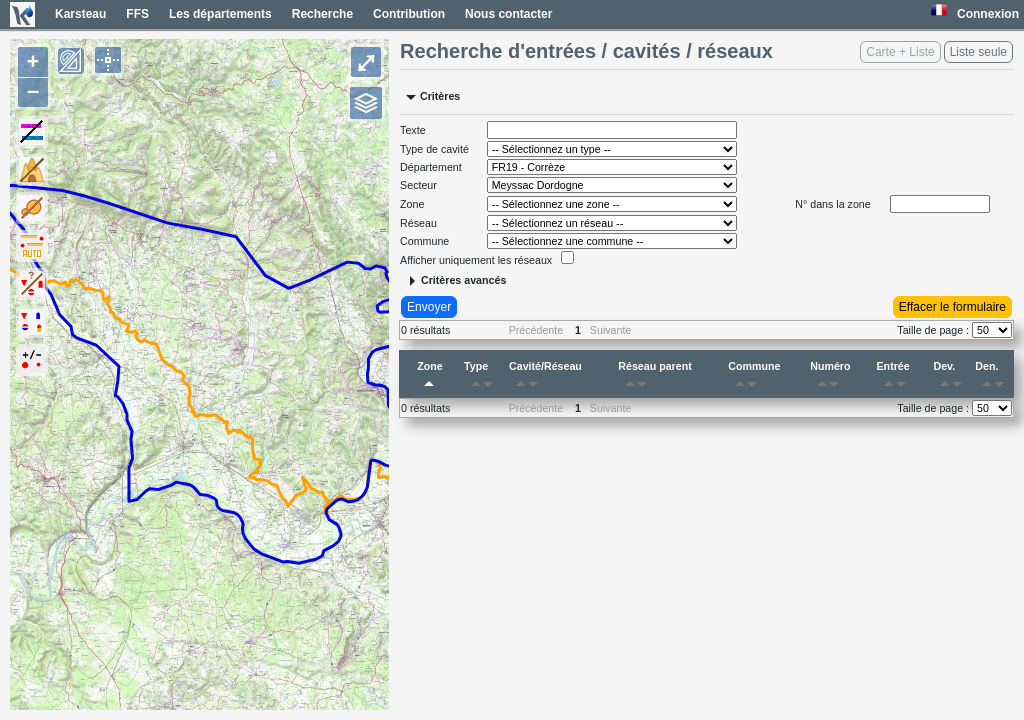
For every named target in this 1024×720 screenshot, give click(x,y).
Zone (429, 378)
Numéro (830, 378)
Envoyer (429, 307)
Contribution (409, 14)
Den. (993, 378)
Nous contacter (508, 14)
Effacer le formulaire (952, 307)
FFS (137, 14)
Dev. (951, 378)
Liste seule (978, 52)
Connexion (988, 14)
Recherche (322, 14)
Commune (754, 378)
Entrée (895, 378)
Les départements (220, 14)
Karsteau (80, 14)
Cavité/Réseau (545, 378)
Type (482, 378)
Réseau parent (654, 378)
